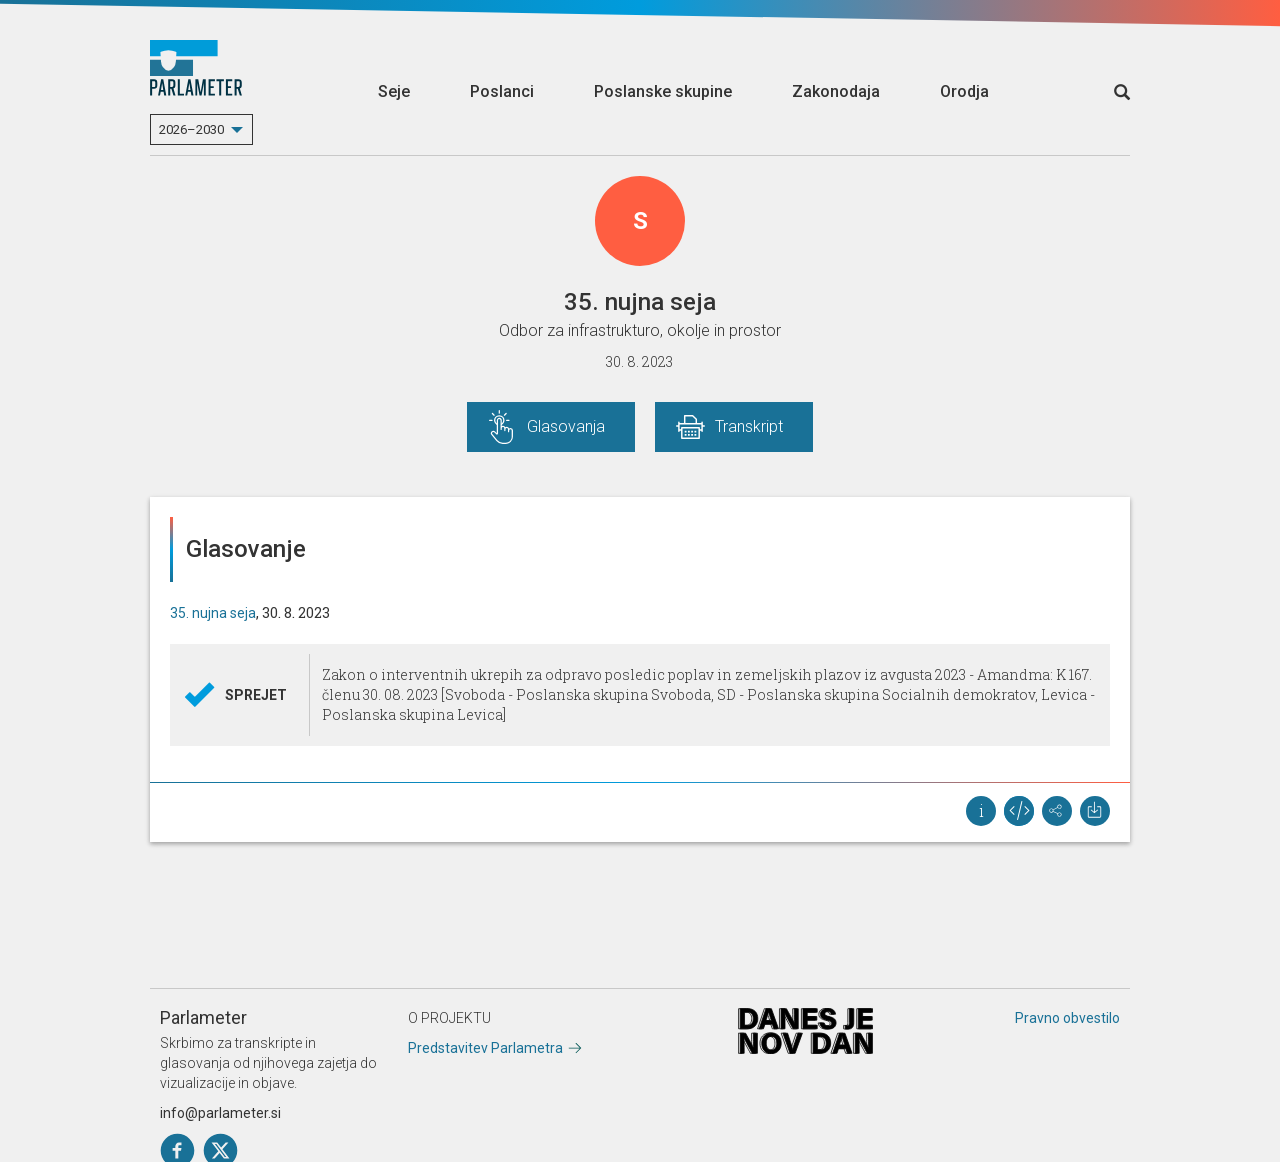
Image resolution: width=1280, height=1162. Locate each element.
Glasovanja (566, 426)
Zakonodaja (836, 91)
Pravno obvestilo (1067, 1018)
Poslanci (502, 91)
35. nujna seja (213, 613)
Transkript (749, 426)
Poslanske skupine (663, 91)
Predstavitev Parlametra (485, 1048)
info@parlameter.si (220, 1113)
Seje (394, 91)
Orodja (964, 91)
